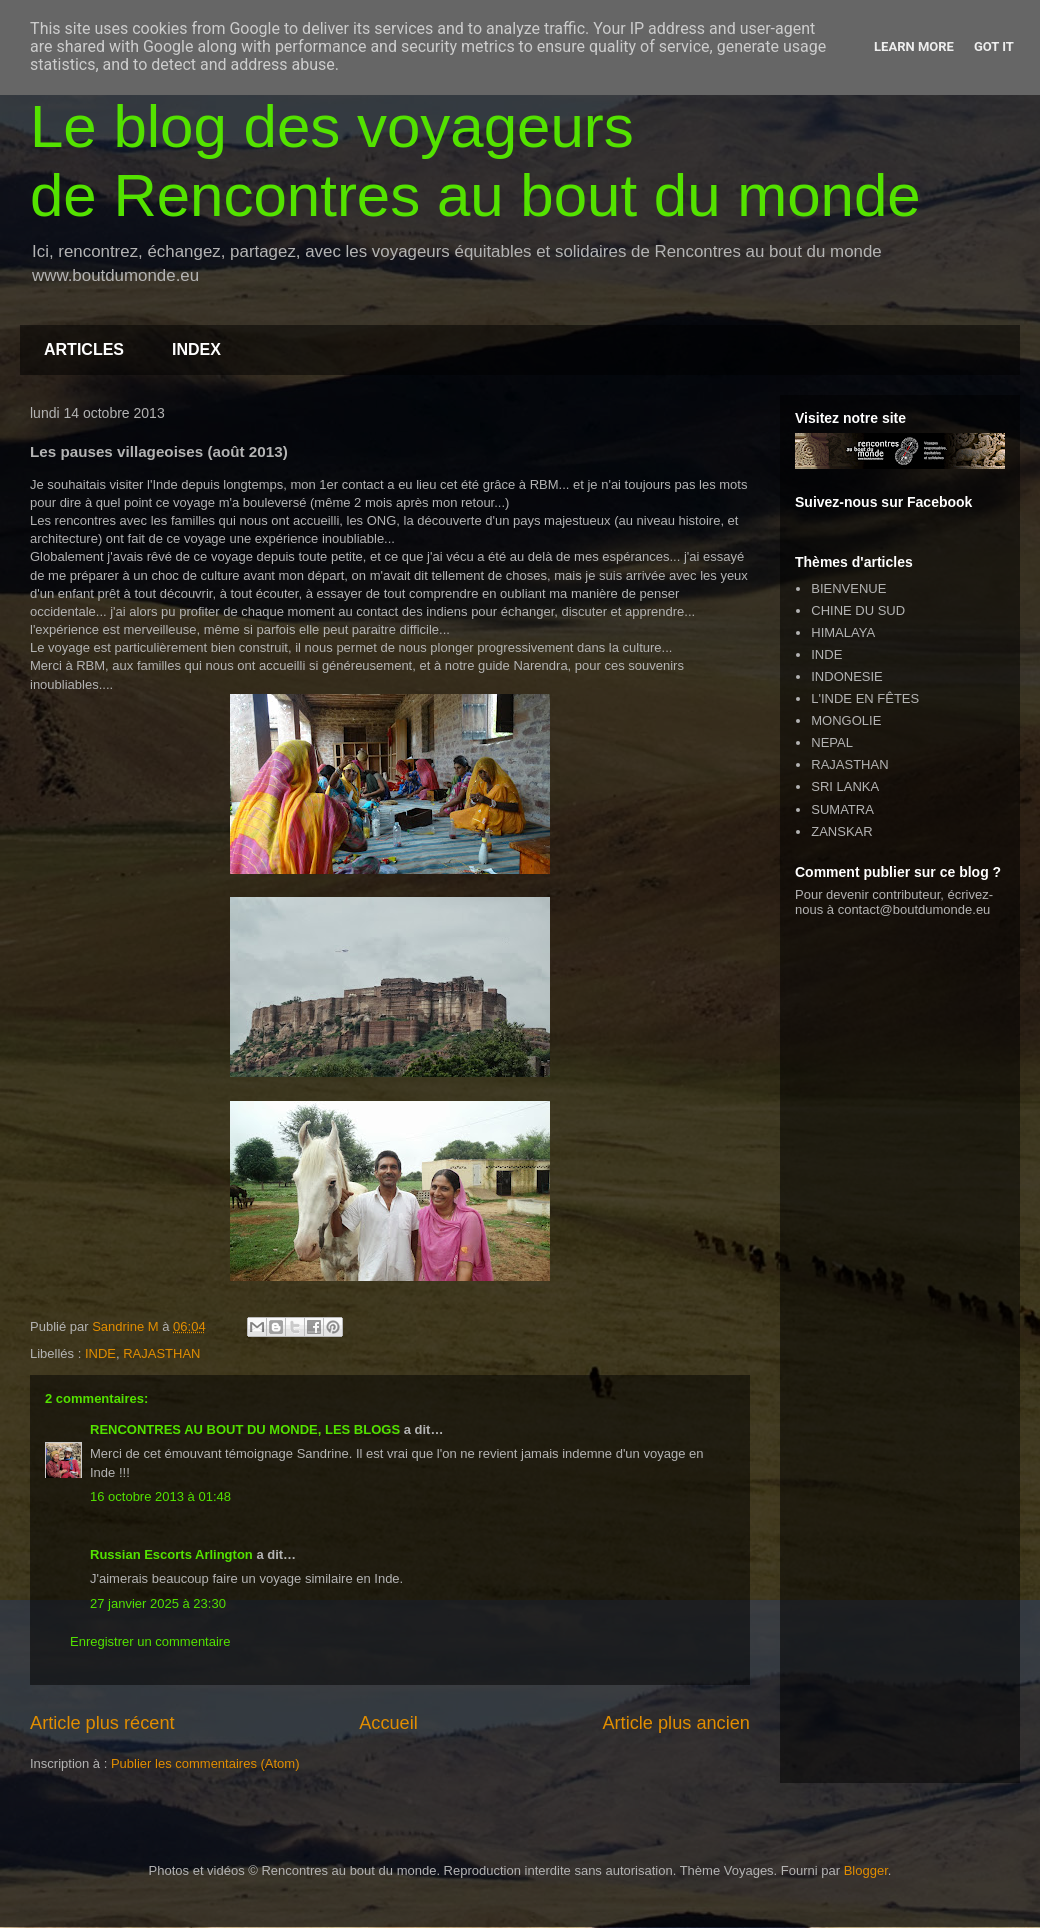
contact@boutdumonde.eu (914, 909)
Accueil (388, 1723)
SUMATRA (842, 809)
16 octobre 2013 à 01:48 (160, 1496)
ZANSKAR (841, 831)
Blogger (866, 1870)
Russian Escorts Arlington (171, 1554)
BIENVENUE (848, 588)
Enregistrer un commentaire (150, 1641)
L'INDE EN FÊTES (865, 698)
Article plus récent (102, 1723)
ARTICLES (84, 349)
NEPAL (832, 742)
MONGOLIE (846, 720)
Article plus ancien (676, 1723)
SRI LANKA (845, 786)
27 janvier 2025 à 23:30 (158, 1603)
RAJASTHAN (161, 1353)
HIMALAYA (843, 632)
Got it (994, 46)
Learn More (914, 46)
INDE (100, 1353)
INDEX (196, 349)
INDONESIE (847, 676)
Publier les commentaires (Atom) (205, 1763)
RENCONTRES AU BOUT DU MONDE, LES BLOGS (245, 1429)
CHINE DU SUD (858, 610)
